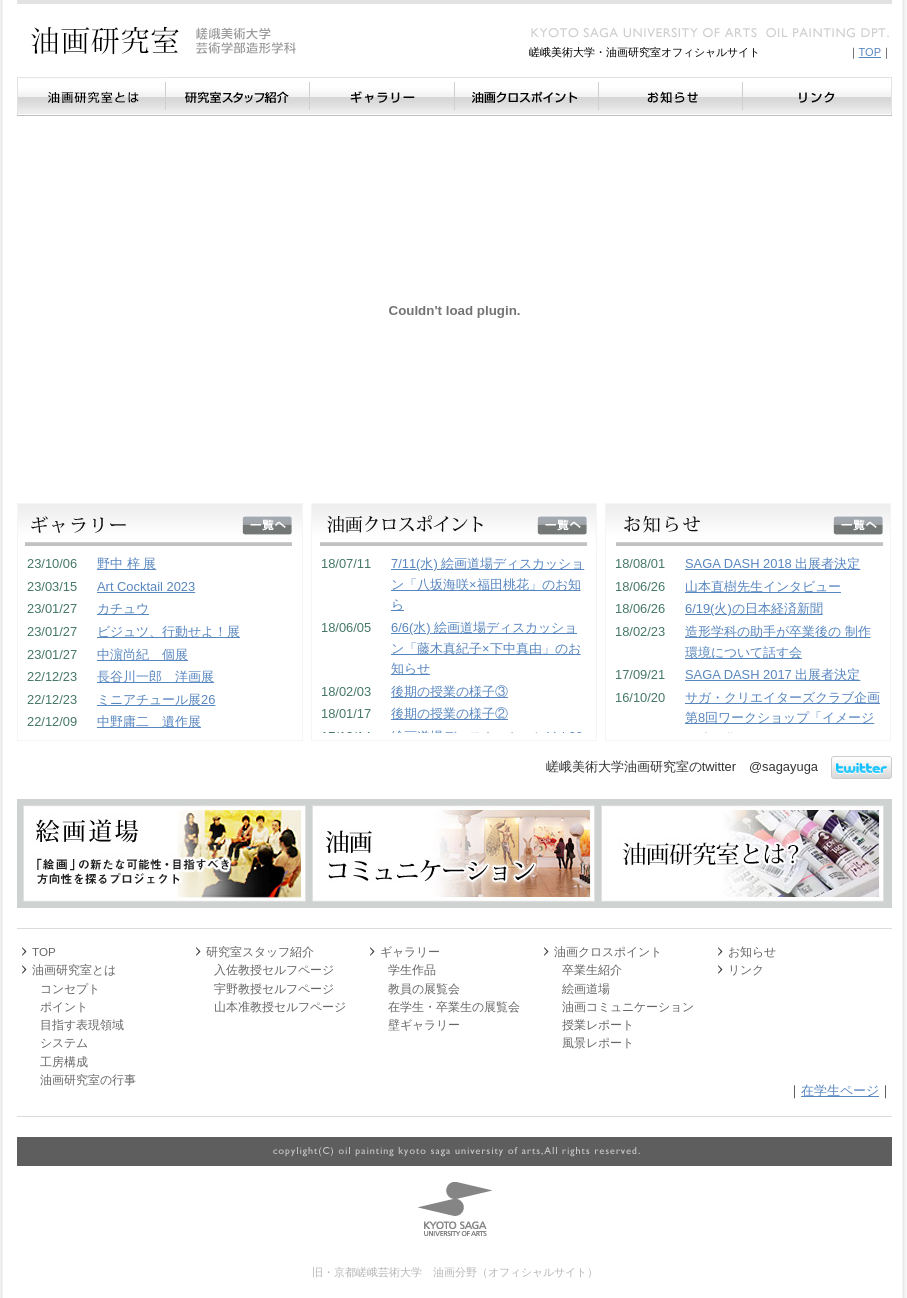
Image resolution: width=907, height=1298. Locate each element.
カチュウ (123, 608)
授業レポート (598, 1024)
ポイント (64, 1006)
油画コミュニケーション (628, 1006)
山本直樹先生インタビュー (763, 586)
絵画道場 (586, 988)
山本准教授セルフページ (280, 1006)
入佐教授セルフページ (274, 969)
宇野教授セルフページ (274, 988)
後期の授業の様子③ (449, 691)
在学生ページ (840, 1090)
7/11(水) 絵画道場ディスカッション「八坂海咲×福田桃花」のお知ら (487, 584)
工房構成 (64, 1061)
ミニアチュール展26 (156, 699)
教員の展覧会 (424, 988)
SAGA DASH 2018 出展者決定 (772, 563)
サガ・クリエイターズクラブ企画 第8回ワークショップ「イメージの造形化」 (782, 718)
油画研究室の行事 (88, 1079)
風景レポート (598, 1042)
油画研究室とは (91, 96)
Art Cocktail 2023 (146, 586)
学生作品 (412, 969)
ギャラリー (381, 96)
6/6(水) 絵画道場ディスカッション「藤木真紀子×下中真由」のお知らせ (486, 648)
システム (64, 1042)
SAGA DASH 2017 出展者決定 (772, 674)
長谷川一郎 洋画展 (155, 676)
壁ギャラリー (424, 1024)
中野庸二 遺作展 (149, 721)
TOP (870, 52)
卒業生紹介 (592, 969)
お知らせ (670, 96)
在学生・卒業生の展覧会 (454, 1006)
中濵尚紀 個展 (142, 654)
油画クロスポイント (526, 96)
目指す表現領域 (82, 1024)
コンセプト (70, 988)
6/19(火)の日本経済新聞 (754, 608)
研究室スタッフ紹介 (237, 96)
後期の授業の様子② (449, 713)
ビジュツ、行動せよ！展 (168, 631)
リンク (817, 96)
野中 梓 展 (126, 563)
